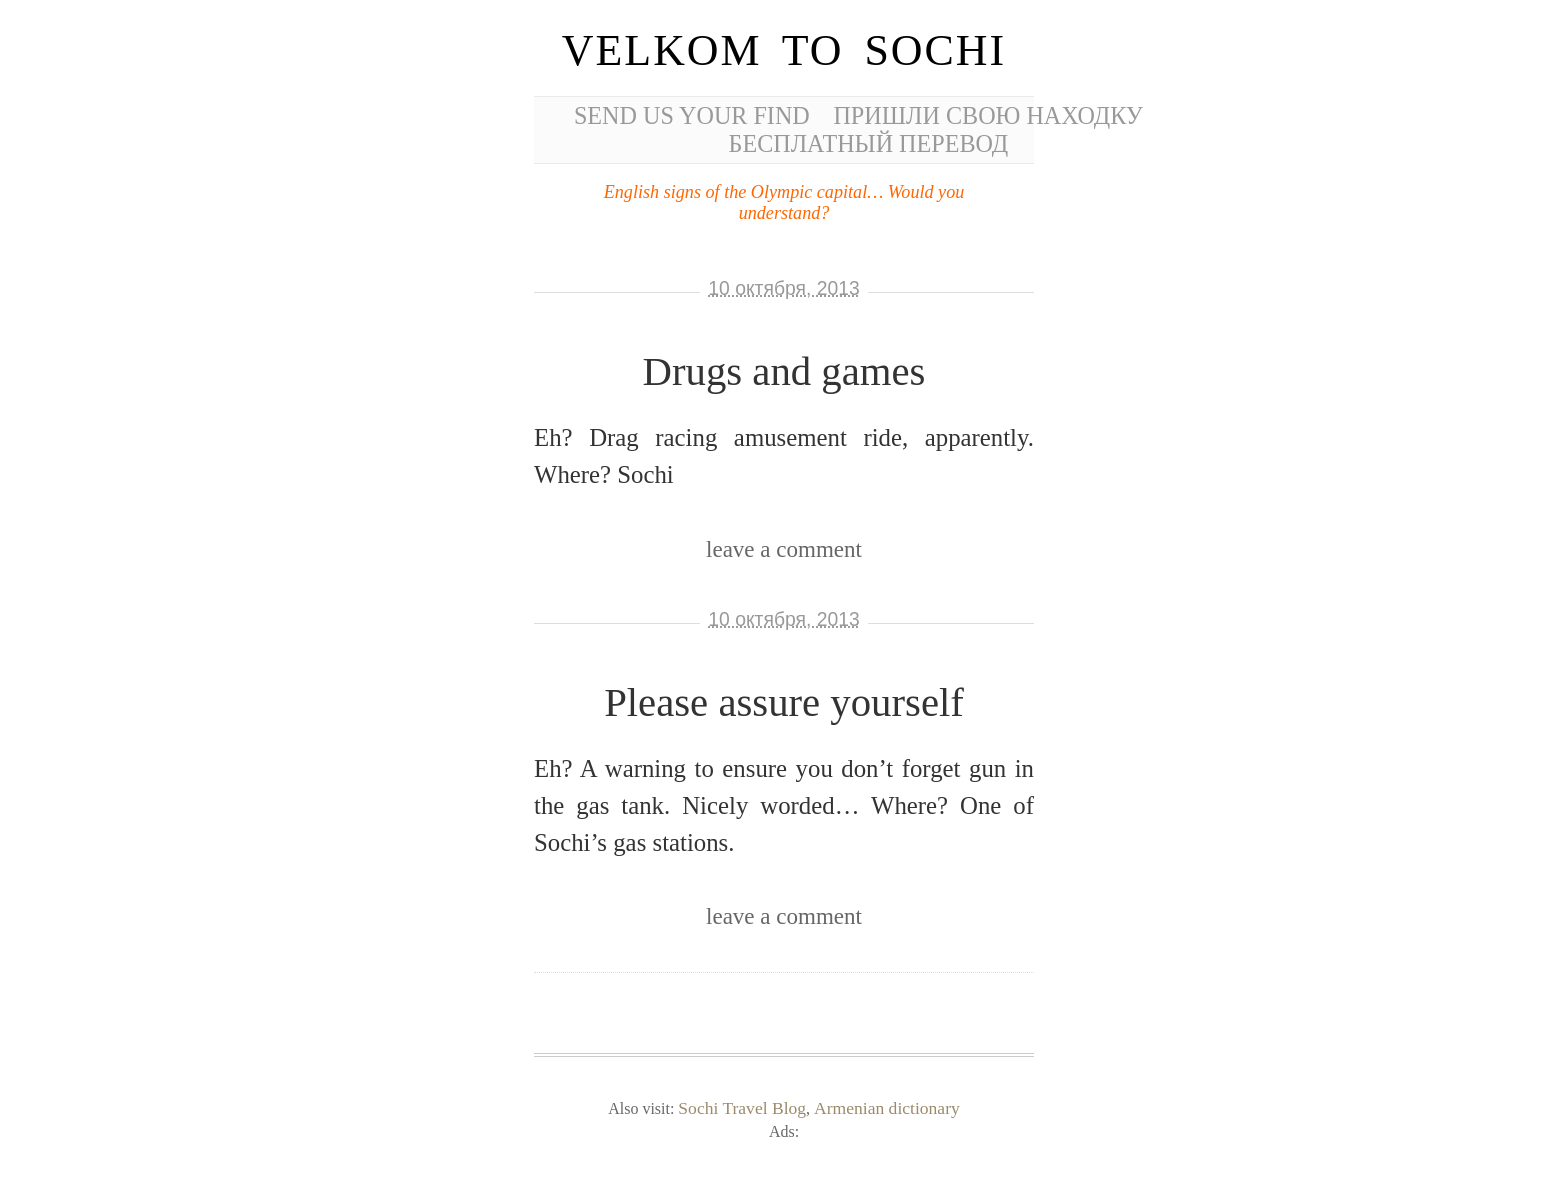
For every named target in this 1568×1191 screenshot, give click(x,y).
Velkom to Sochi (784, 50)
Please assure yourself (784, 702)
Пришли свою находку (987, 115)
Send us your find (692, 115)
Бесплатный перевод (869, 143)
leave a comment (784, 549)
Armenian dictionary (887, 1108)
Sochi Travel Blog (742, 1108)
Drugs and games (784, 371)
